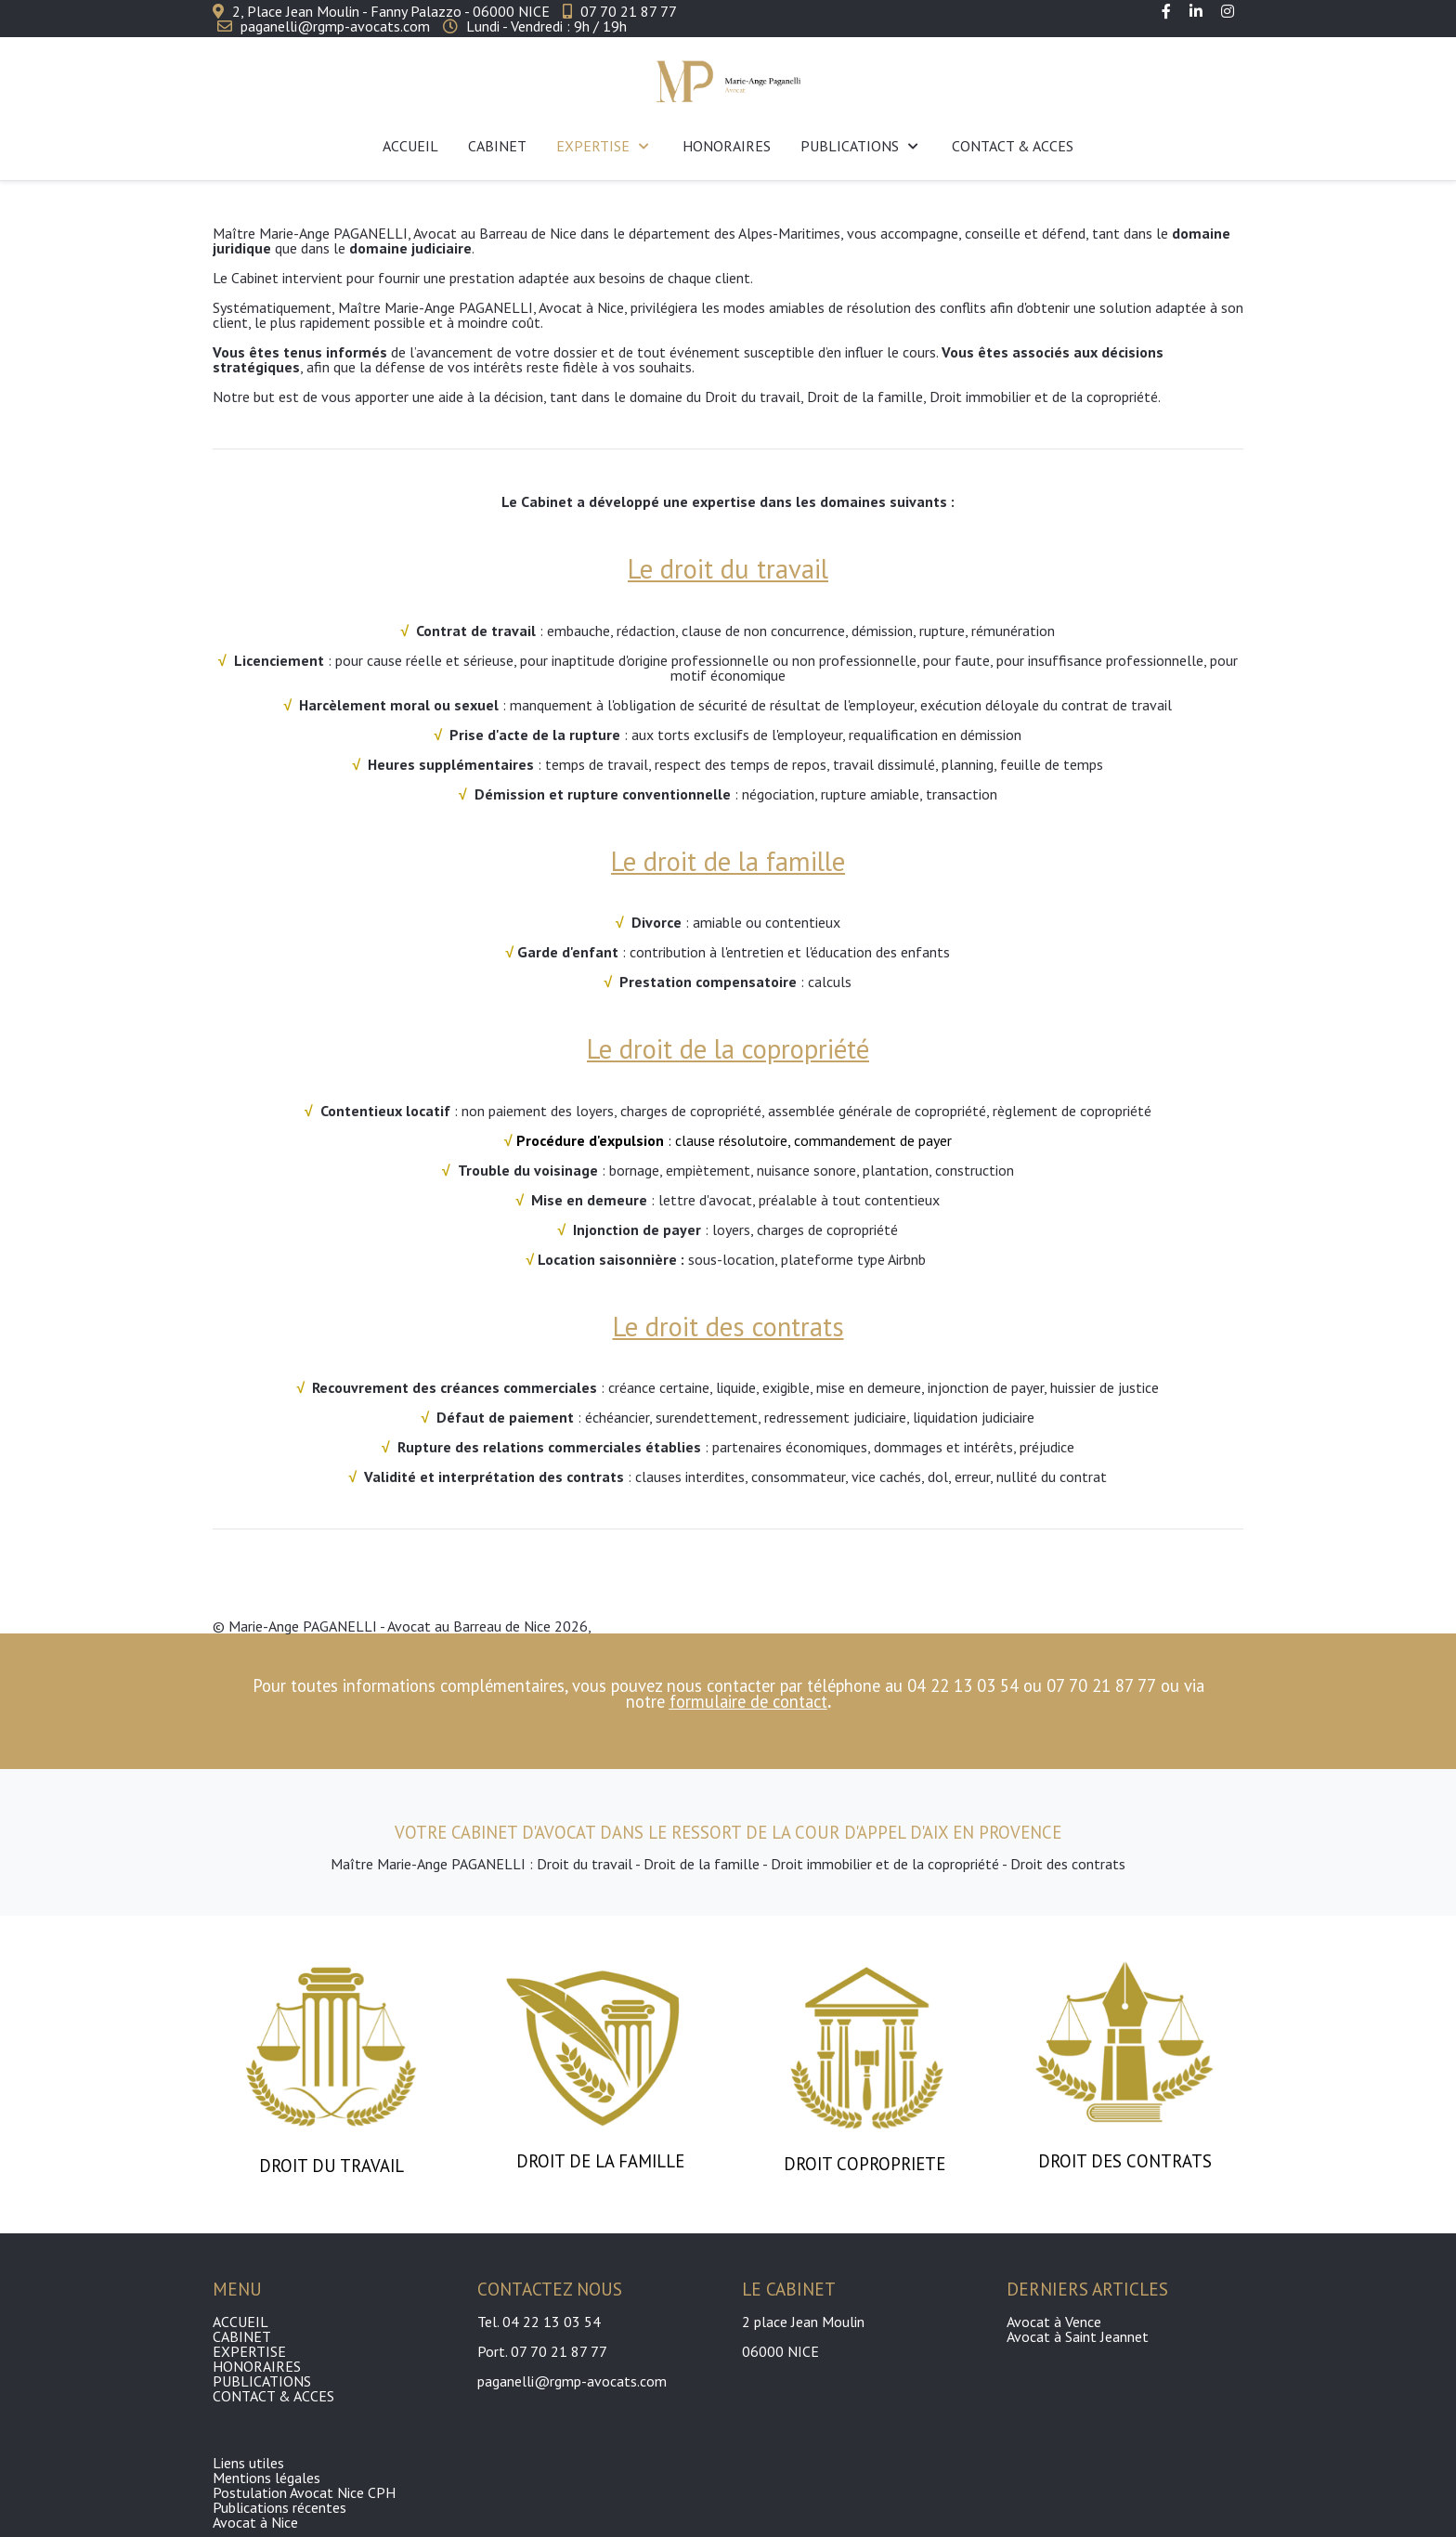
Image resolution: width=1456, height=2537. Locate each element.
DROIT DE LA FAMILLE (600, 2161)
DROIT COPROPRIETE (867, 2164)
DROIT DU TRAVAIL (331, 2165)
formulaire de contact (748, 1701)
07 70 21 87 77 (628, 11)
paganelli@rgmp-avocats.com (335, 26)
